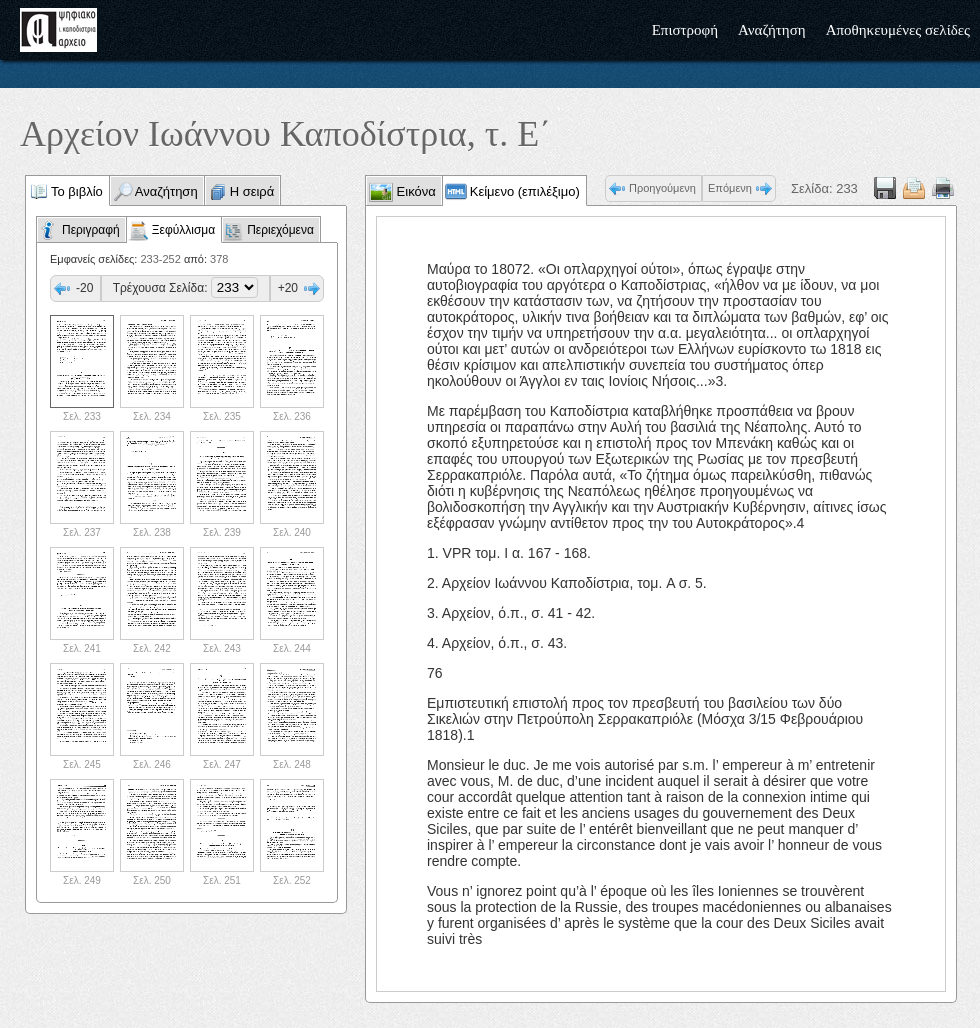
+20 (288, 288)
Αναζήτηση (772, 30)
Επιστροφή (685, 30)
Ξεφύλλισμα (183, 230)
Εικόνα (414, 191)
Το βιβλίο (77, 191)
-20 (84, 288)
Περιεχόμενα (280, 230)
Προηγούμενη (662, 188)
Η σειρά (252, 191)
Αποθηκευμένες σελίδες (898, 30)
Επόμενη (730, 188)
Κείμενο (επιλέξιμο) (525, 191)
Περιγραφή (91, 230)
